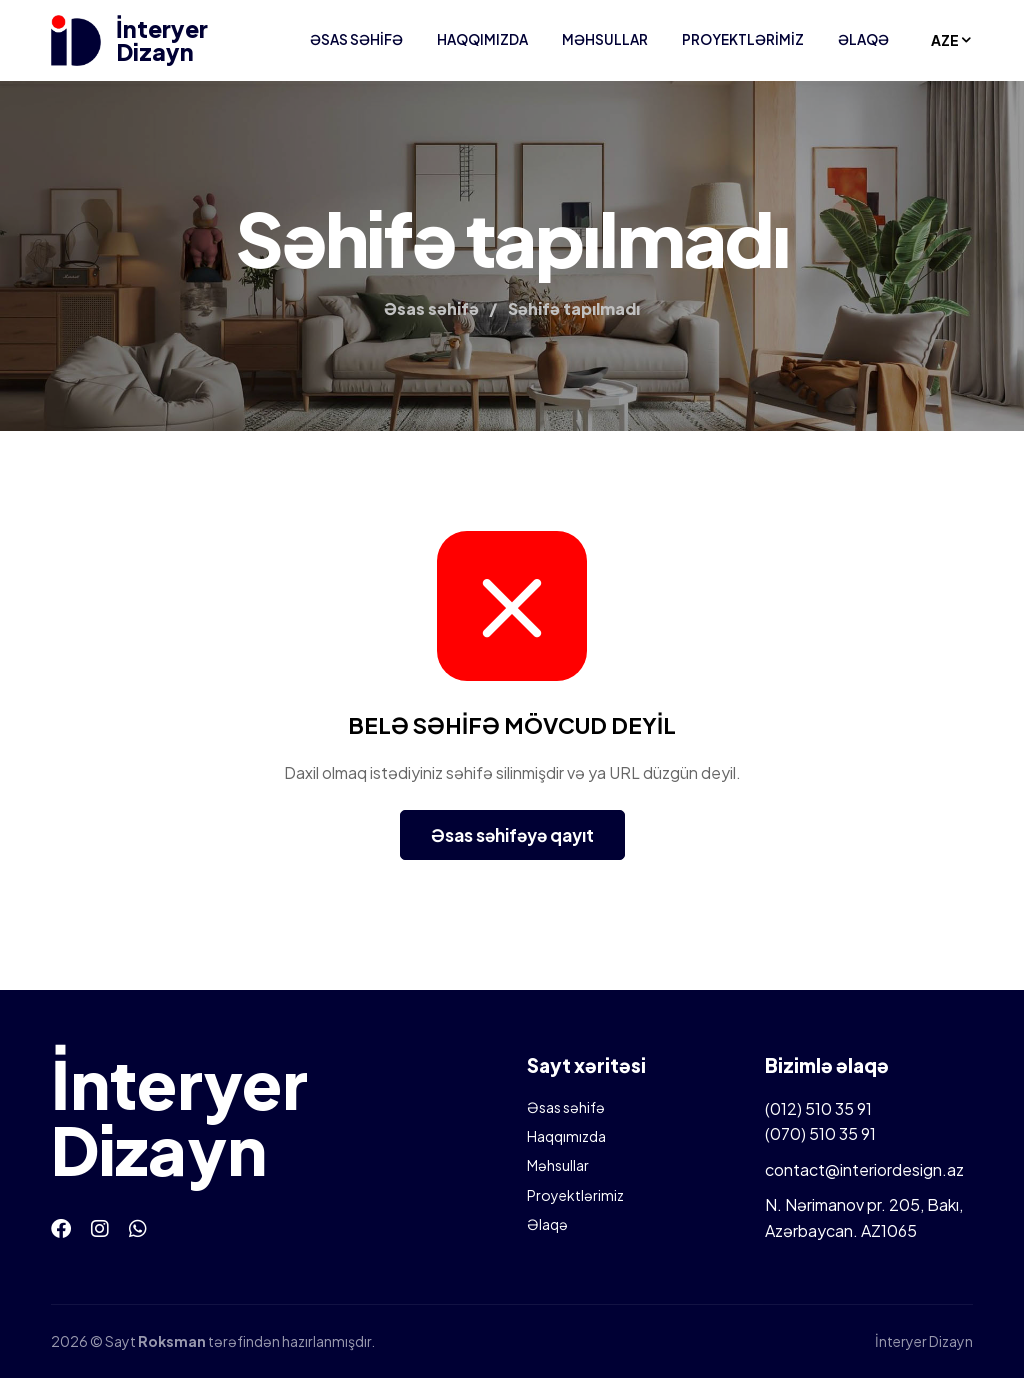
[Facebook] (61, 1227)
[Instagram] (100, 1227)
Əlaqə (863, 39)
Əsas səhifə (356, 39)
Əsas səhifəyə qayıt (512, 835)
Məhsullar (605, 39)
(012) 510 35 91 (818, 1108)
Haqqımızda (482, 39)
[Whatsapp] (138, 1227)
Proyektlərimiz (743, 39)
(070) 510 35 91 (820, 1133)
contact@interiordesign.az (864, 1169)
